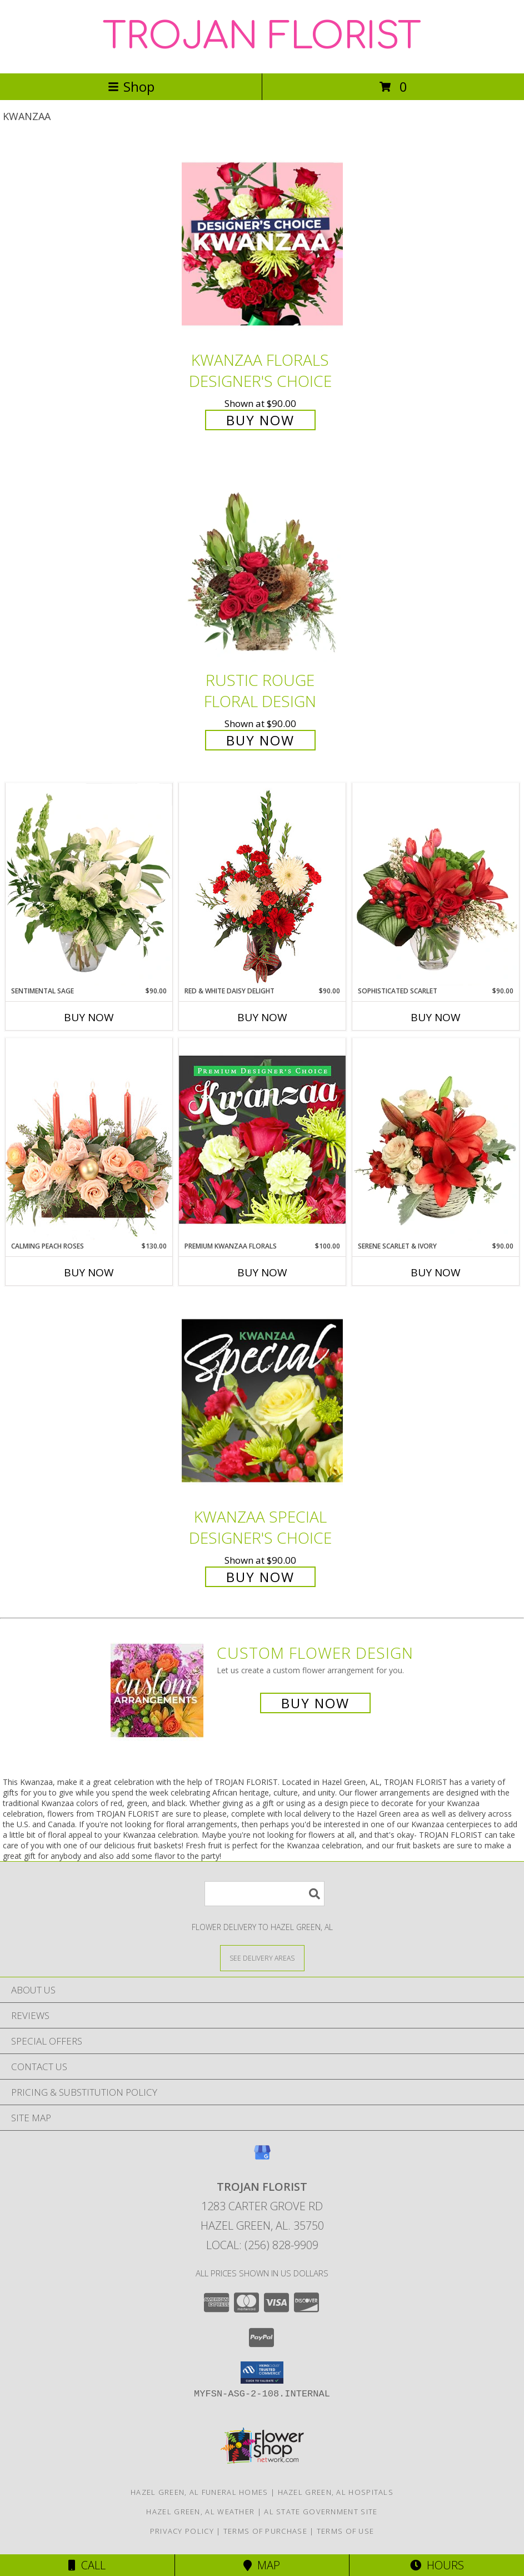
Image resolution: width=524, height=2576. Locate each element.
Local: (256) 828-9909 (262, 2244)
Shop (131, 86)
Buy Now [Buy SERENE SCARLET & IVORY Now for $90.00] (436, 1272)
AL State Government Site (320, 2512)
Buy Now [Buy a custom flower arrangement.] (315, 1703)
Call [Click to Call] (87, 2565)
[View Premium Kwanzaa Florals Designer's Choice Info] (262, 1139)
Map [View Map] (261, 2565)
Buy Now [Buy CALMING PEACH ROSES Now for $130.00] (89, 1272)
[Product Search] (264, 1893)
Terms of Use (346, 2531)
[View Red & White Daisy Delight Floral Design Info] (262, 884)
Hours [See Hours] (437, 2565)
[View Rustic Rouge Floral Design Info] (262, 564)
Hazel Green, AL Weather (200, 2512)
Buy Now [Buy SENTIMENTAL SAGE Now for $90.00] (89, 1017)
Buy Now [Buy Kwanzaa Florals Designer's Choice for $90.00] (260, 420)
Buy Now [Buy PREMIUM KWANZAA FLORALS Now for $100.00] (262, 1272)
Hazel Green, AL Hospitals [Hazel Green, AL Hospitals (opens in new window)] (336, 2492)
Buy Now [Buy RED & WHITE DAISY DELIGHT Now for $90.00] (262, 1017)
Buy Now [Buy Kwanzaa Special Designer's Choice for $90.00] (260, 1577)
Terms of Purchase (265, 2531)
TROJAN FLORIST (262, 37)
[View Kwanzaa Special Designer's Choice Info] (262, 1400)
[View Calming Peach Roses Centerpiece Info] (89, 1139)
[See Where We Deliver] (262, 1957)
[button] (262, 2372)
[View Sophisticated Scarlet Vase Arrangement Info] (435, 884)
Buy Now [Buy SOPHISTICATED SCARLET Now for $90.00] (436, 1017)
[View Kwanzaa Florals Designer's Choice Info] (262, 243)
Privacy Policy (182, 2531)
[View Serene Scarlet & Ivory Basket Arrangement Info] (435, 1139)
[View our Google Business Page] (262, 2157)
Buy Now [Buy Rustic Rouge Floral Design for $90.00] (260, 740)
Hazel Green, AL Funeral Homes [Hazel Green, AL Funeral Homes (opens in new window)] (199, 2492)
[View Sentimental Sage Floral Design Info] (89, 884)
